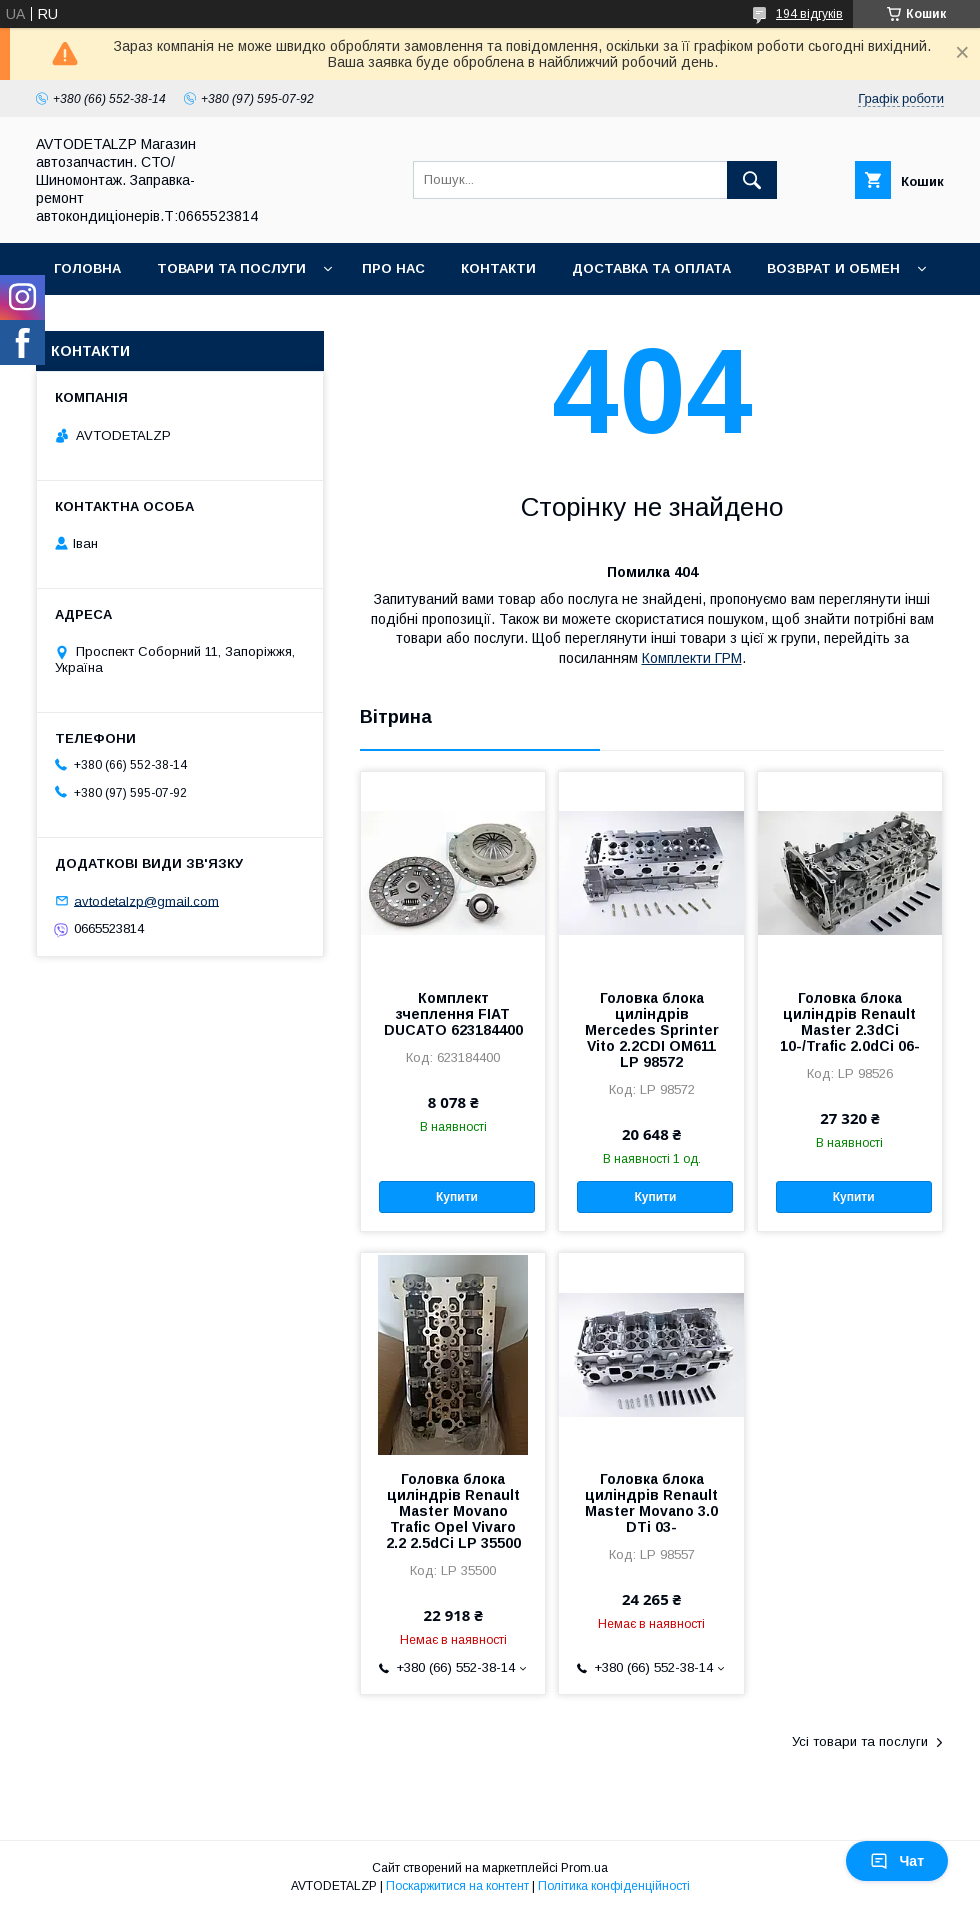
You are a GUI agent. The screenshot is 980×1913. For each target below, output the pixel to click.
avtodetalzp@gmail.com (146, 900)
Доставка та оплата (651, 268)
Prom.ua (584, 1868)
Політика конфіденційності (614, 1886)
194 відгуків (809, 14)
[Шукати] (752, 180)
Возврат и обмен (833, 268)
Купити (457, 1197)
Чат (897, 1861)
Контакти (498, 268)
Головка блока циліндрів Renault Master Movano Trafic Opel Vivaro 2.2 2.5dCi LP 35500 (453, 1511)
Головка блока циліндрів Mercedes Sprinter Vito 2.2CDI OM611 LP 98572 (652, 1030)
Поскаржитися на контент (457, 1886)
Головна (87, 268)
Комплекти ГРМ (692, 658)
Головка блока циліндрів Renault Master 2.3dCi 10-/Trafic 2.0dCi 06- (850, 1022)
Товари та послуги (231, 268)
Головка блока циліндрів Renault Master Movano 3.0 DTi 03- (651, 1503)
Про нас (393, 268)
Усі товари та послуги (860, 1741)
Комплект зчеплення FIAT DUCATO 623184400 (453, 1014)
